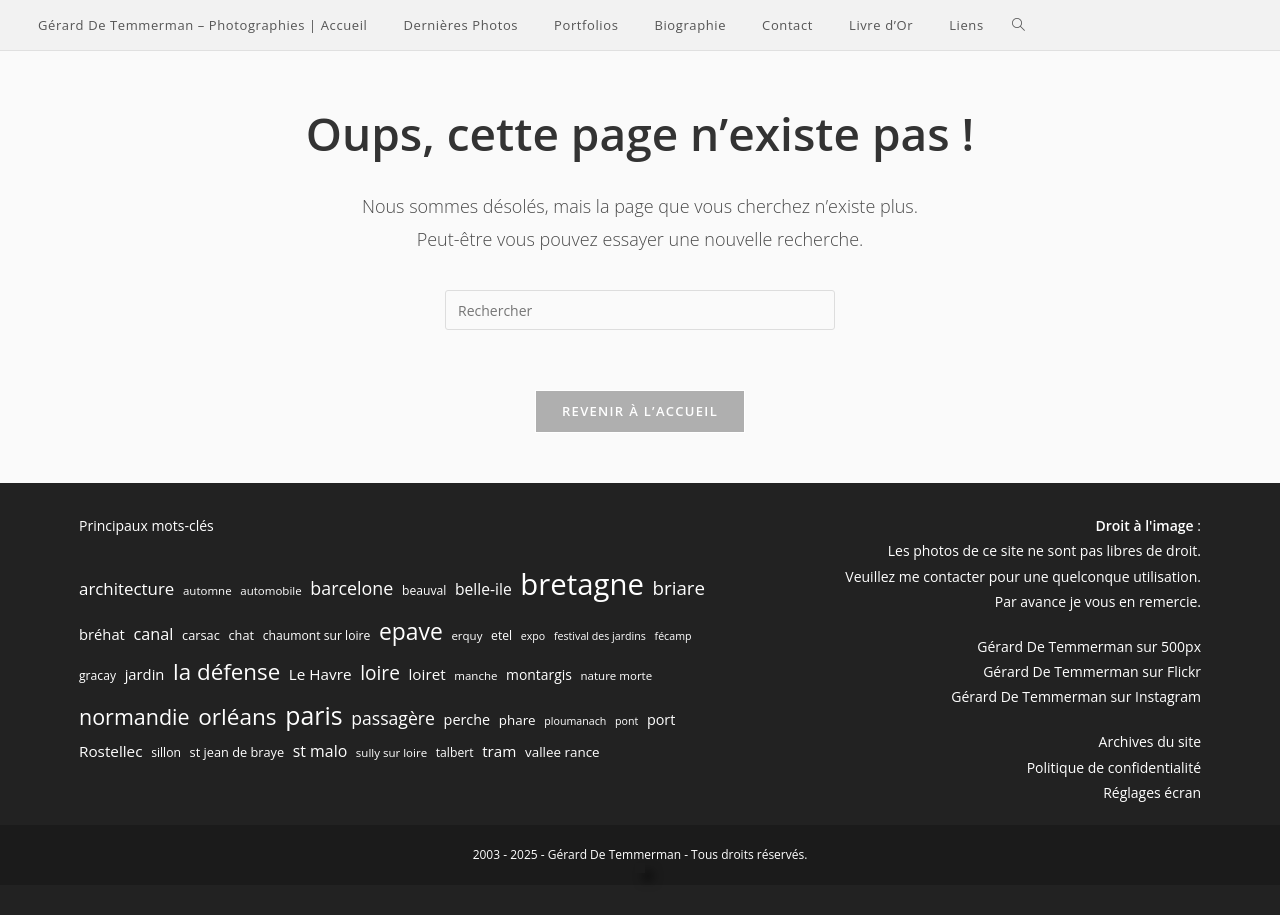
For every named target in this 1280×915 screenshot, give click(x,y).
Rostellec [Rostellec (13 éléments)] (111, 751)
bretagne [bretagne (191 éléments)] (582, 584)
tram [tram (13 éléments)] (499, 751)
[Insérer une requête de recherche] (640, 310)
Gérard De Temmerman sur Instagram (1076, 696)
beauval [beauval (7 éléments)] (424, 590)
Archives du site (1150, 741)
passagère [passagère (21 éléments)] (393, 718)
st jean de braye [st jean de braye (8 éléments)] (237, 752)
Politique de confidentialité (1114, 767)
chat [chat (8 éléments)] (241, 635)
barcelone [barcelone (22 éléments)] (351, 588)
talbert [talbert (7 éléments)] (455, 752)
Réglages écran (1152, 792)
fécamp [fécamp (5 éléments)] (673, 636)
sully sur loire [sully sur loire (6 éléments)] (391, 752)
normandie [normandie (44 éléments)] (134, 716)
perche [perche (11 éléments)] (467, 719)
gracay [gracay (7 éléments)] (97, 675)
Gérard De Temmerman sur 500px (1089, 646)
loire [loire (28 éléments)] (380, 673)
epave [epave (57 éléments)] (411, 631)
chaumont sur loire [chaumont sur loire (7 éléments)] (317, 635)
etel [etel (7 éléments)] (501, 635)
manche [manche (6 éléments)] (475, 675)
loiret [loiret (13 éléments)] (427, 674)
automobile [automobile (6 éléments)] (270, 590)
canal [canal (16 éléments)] (154, 634)
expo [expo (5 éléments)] (533, 636)
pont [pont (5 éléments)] (626, 721)
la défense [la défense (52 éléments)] (226, 671)
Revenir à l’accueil (640, 411)
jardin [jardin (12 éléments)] (145, 674)
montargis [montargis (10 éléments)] (539, 674)
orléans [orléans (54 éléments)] (237, 716)
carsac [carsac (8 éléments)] (201, 635)
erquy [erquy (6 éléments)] (466, 635)
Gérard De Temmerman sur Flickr (1092, 671)
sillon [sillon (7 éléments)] (166, 752)
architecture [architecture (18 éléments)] (126, 588)
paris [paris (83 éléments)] (313, 715)
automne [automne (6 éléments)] (207, 590)
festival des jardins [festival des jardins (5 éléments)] (600, 636)
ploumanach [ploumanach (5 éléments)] (575, 721)
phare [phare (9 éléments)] (517, 720)
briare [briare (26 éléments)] (679, 587)
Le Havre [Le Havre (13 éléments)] (320, 674)
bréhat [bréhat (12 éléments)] (102, 634)
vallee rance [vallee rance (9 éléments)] (562, 752)
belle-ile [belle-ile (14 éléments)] (483, 589)
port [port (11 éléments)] (661, 719)
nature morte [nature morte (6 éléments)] (617, 675)
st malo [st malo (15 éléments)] (320, 751)
